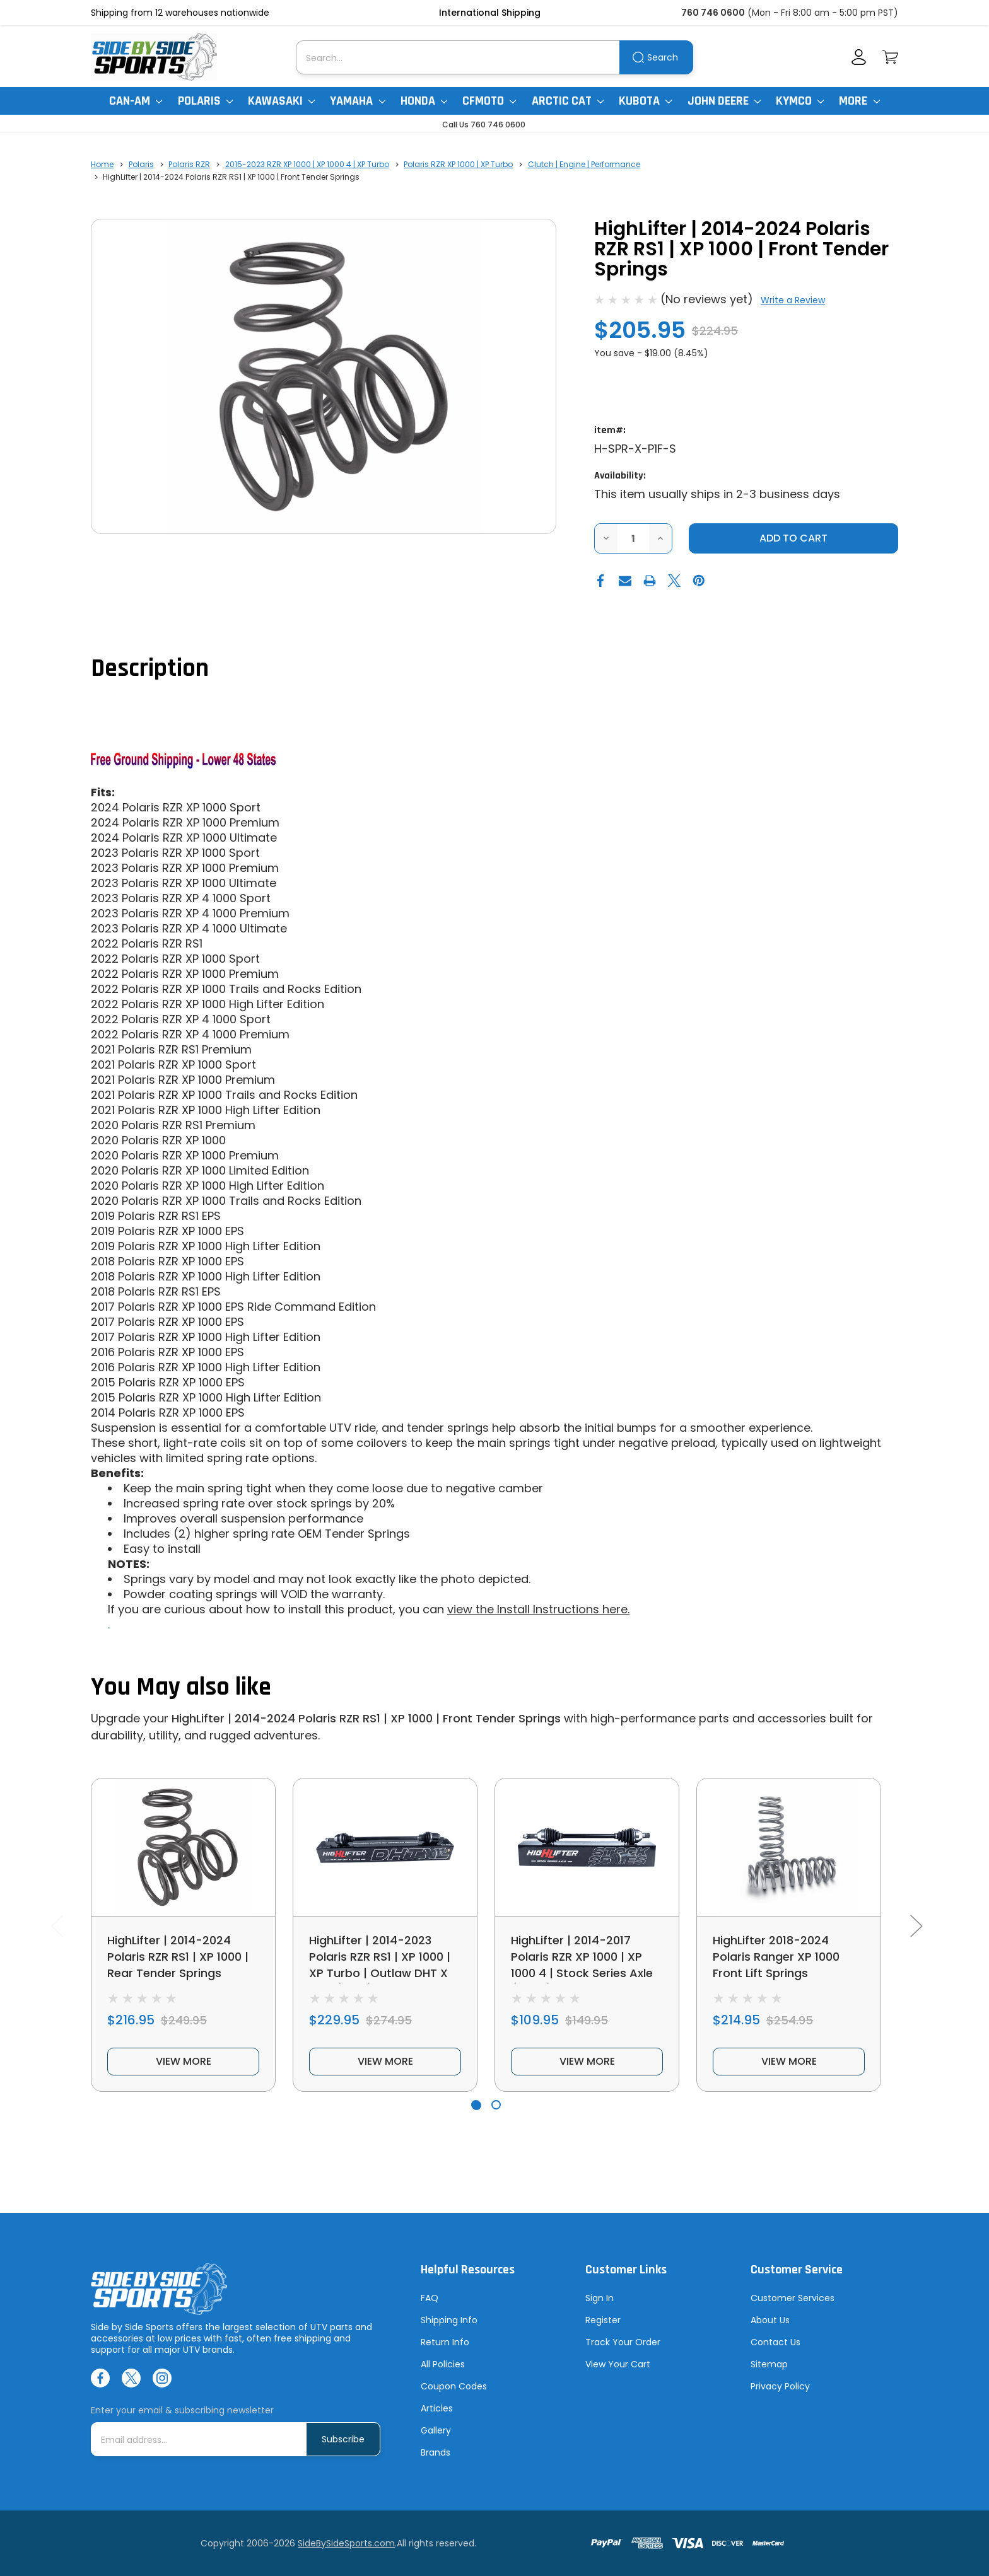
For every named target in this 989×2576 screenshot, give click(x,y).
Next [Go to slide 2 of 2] (915, 1925)
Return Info (445, 2342)
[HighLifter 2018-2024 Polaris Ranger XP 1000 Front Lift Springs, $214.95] (789, 1847)
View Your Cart (617, 2364)
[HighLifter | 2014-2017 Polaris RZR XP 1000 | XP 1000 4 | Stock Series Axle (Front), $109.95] (587, 1847)
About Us (770, 2320)
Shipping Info (449, 2320)
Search (662, 57)
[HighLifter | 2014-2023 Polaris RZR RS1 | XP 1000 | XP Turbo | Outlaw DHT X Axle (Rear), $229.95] (385, 1847)
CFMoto (489, 101)
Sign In (599, 2298)
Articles (437, 2408)
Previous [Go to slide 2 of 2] (56, 1925)
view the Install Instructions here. (538, 1609)
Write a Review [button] (793, 300)
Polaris (205, 101)
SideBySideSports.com (346, 2543)
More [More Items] (859, 101)
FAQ (429, 2298)
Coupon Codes (454, 2386)
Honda (424, 101)
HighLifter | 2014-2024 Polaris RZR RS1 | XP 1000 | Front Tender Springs (366, 1718)
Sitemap (769, 2364)
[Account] (859, 57)
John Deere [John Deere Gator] (724, 101)
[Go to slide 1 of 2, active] (476, 2104)
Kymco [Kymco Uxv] (800, 101)
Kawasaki (281, 101)
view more (183, 2061)
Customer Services (792, 2298)
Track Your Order (622, 2342)
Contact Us (775, 2342)
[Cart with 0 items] (890, 57)
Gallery (436, 2430)
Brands (435, 2452)
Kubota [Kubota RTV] (645, 101)
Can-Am (135, 101)
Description (150, 669)
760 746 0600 (713, 12)
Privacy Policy (780, 2386)
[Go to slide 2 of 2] (496, 2104)
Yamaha (357, 101)
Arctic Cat (568, 101)
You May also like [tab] (181, 1687)
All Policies (443, 2364)
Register (603, 2320)
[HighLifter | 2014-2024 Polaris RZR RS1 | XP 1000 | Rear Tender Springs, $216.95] (183, 1847)
